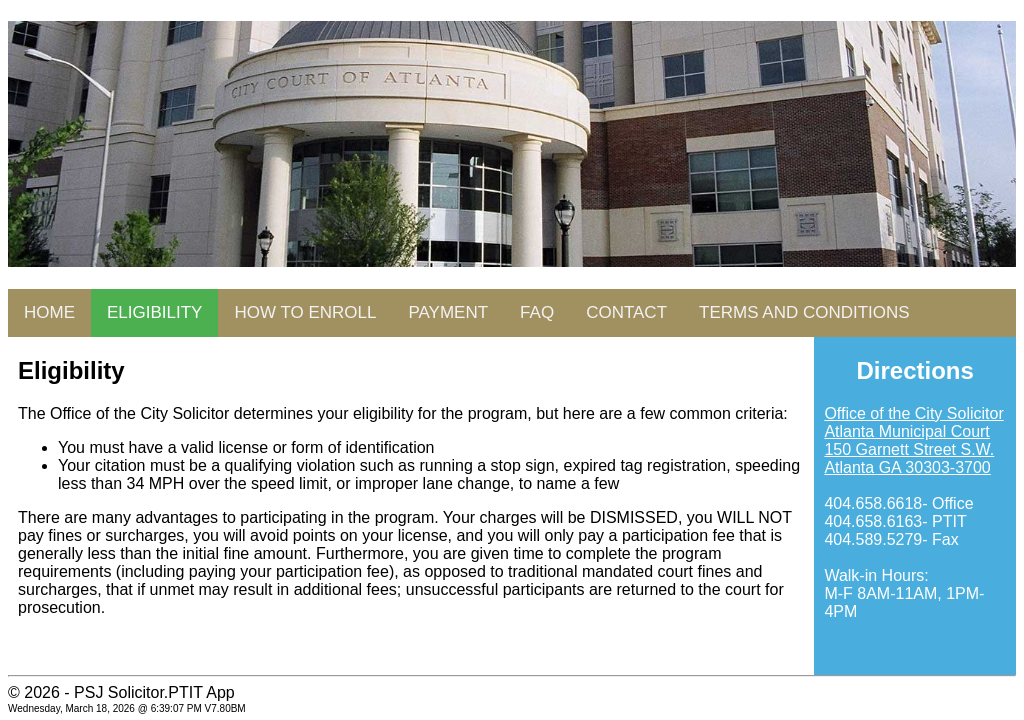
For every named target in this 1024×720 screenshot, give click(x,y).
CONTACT (626, 312)
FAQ (537, 312)
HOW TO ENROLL (305, 312)
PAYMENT (448, 312)
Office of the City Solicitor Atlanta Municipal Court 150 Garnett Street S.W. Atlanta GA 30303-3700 (913, 440)
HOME (49, 312)
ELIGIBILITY (154, 312)
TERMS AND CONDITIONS (804, 312)
